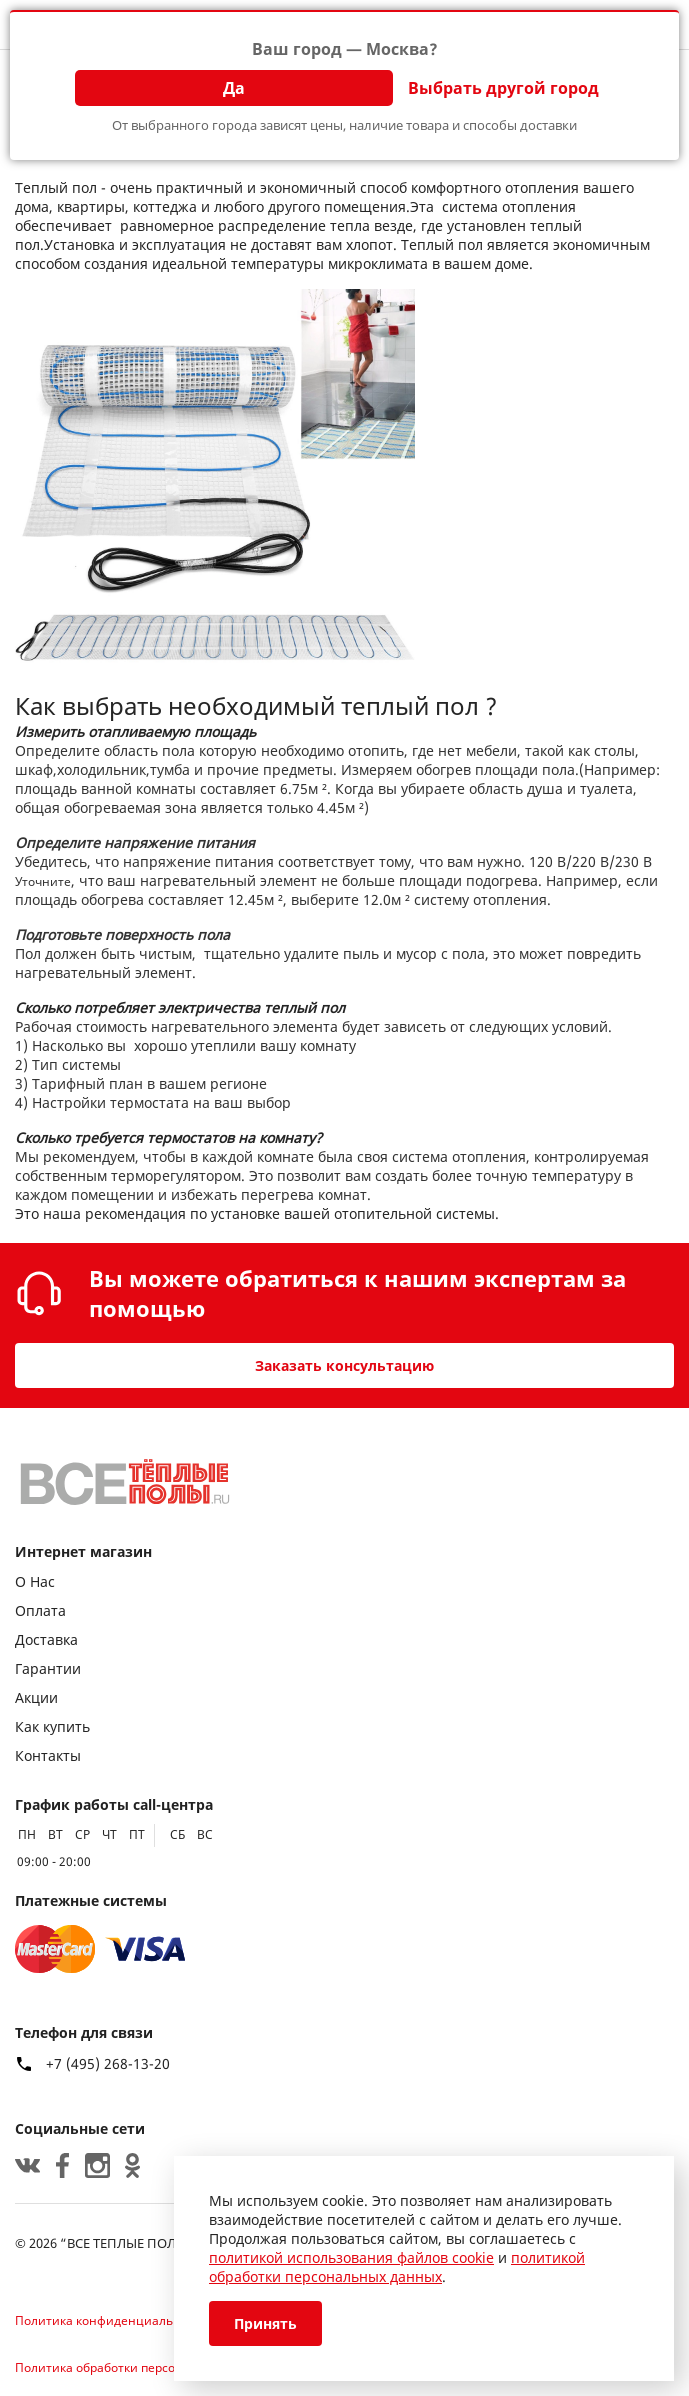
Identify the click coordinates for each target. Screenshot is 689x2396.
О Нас (35, 1581)
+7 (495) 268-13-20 (108, 2064)
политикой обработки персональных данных (397, 2267)
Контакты (48, 1755)
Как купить (52, 1726)
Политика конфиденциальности (111, 2320)
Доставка (46, 1639)
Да (234, 88)
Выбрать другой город (503, 88)
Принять (265, 2323)
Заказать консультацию (344, 1365)
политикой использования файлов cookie (351, 2257)
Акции (36, 1697)
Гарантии (48, 1668)
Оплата (40, 1610)
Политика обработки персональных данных (145, 2367)
